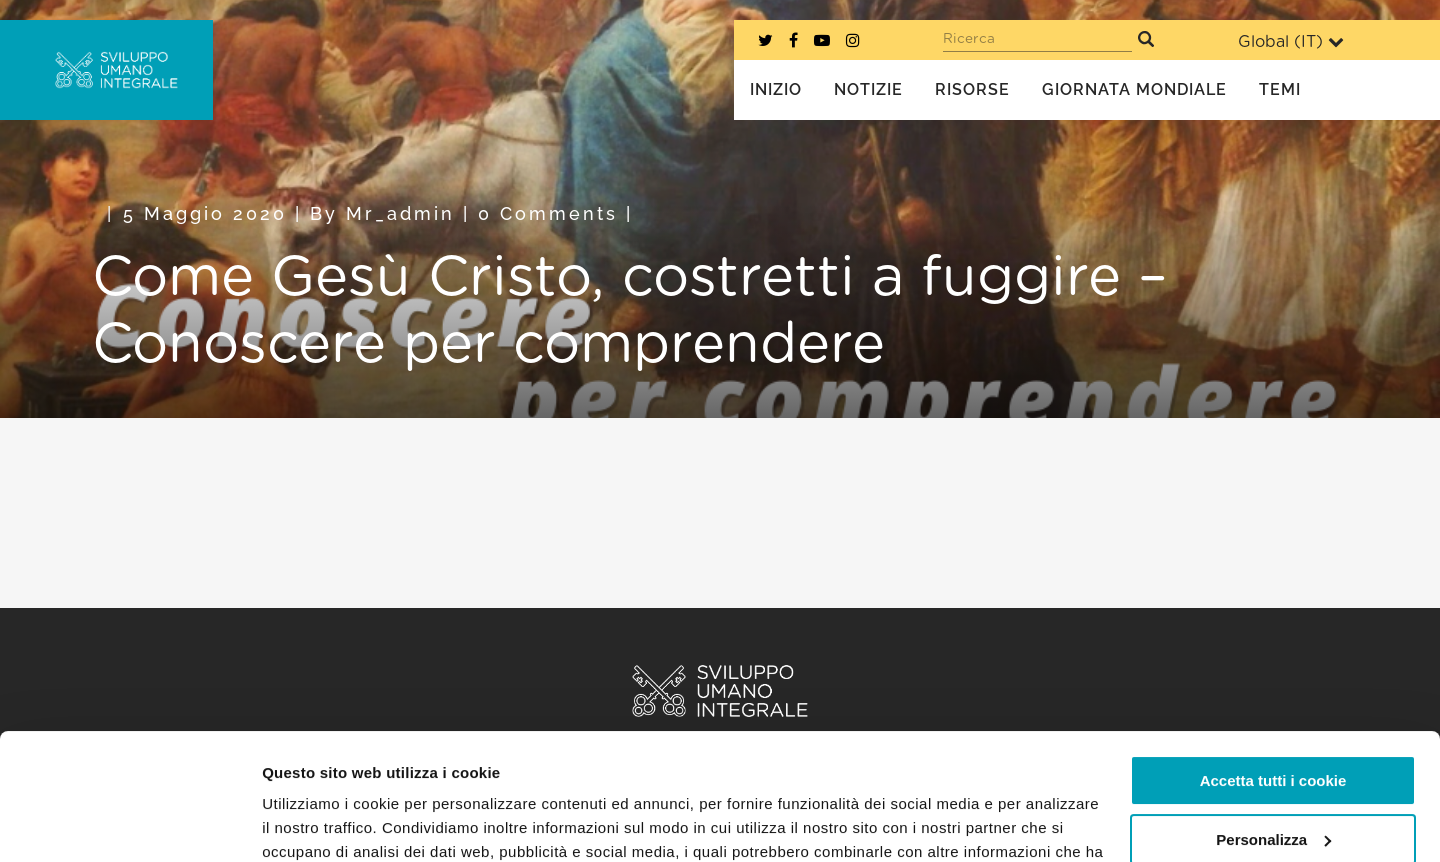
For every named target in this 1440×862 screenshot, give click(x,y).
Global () (1291, 41)
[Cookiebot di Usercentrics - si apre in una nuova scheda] (129, 823)
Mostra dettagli (316, 822)
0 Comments (548, 213)
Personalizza (1273, 730)
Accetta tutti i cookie (1273, 672)
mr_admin (400, 213)
